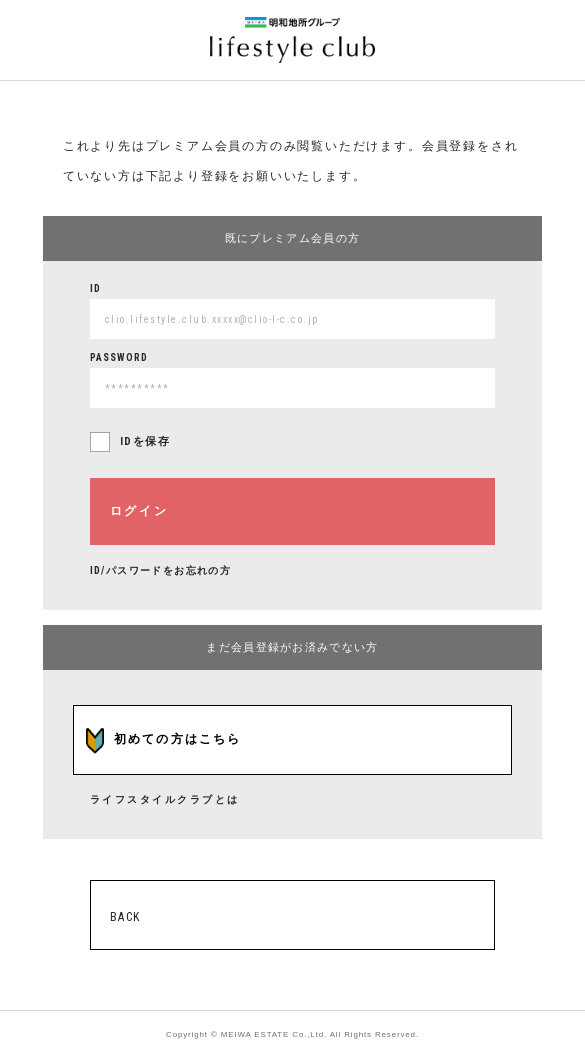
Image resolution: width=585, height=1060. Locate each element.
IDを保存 (145, 441)
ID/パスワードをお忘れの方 (161, 570)
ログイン (139, 511)
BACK (125, 917)
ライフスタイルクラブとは (165, 799)
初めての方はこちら (178, 739)
